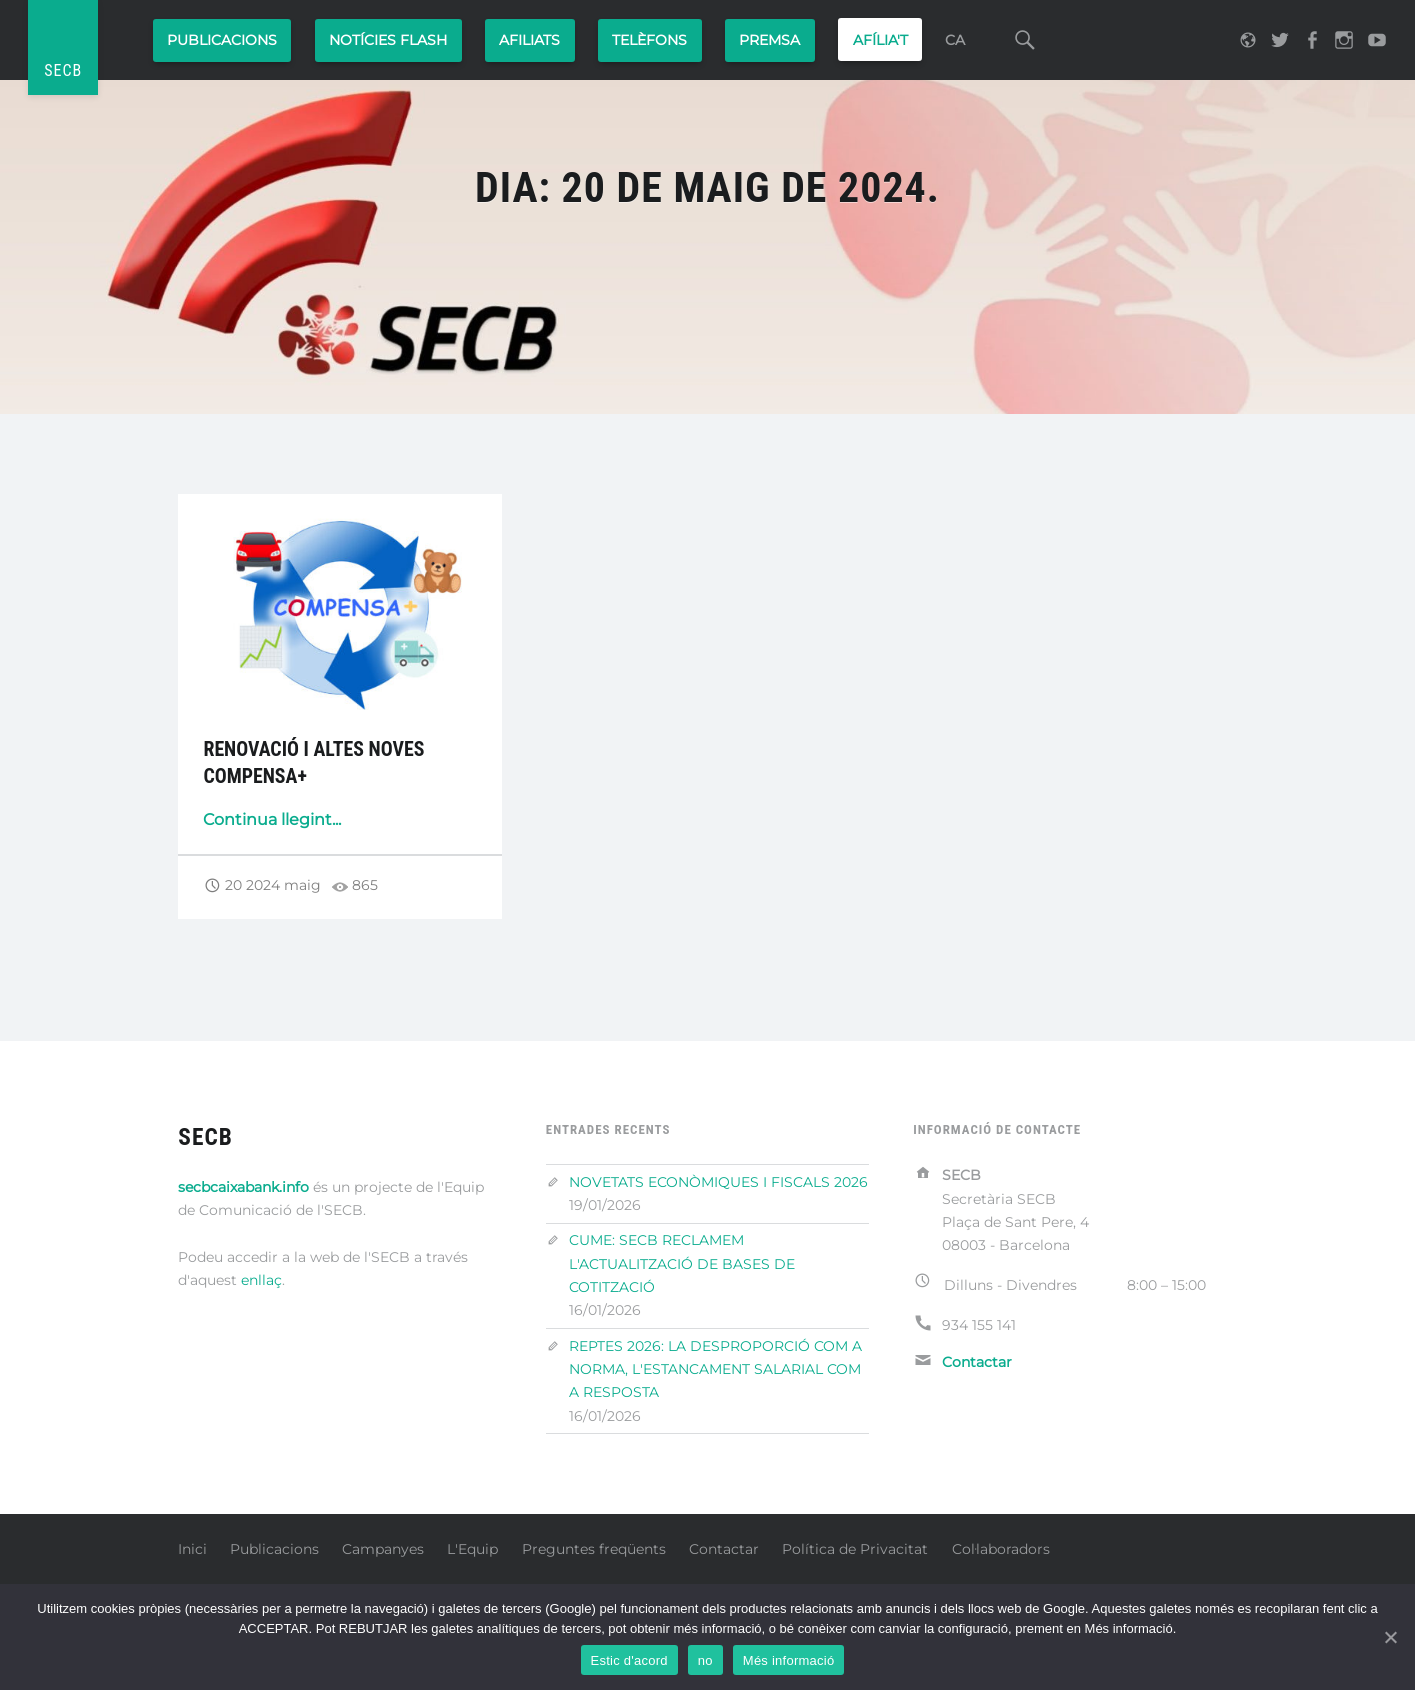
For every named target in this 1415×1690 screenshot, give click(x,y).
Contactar (724, 1549)
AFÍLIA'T (880, 40)
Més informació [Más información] (789, 1660)
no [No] (705, 1660)
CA (955, 40)
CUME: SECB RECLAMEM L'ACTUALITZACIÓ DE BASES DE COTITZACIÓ (682, 1263)
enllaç (261, 1280)
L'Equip (472, 1549)
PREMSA (769, 40)
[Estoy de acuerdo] (1390, 1637)
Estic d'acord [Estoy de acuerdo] (629, 1660)
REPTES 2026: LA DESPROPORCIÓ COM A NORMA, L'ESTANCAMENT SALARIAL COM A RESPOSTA (715, 1369)
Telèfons (649, 40)
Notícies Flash (388, 40)
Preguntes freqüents (594, 1549)
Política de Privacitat (855, 1549)
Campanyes (383, 1549)
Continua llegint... (272, 819)
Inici (192, 1549)
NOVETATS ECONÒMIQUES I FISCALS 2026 (718, 1182)
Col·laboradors (1001, 1549)
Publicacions (222, 40)
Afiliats (529, 40)
